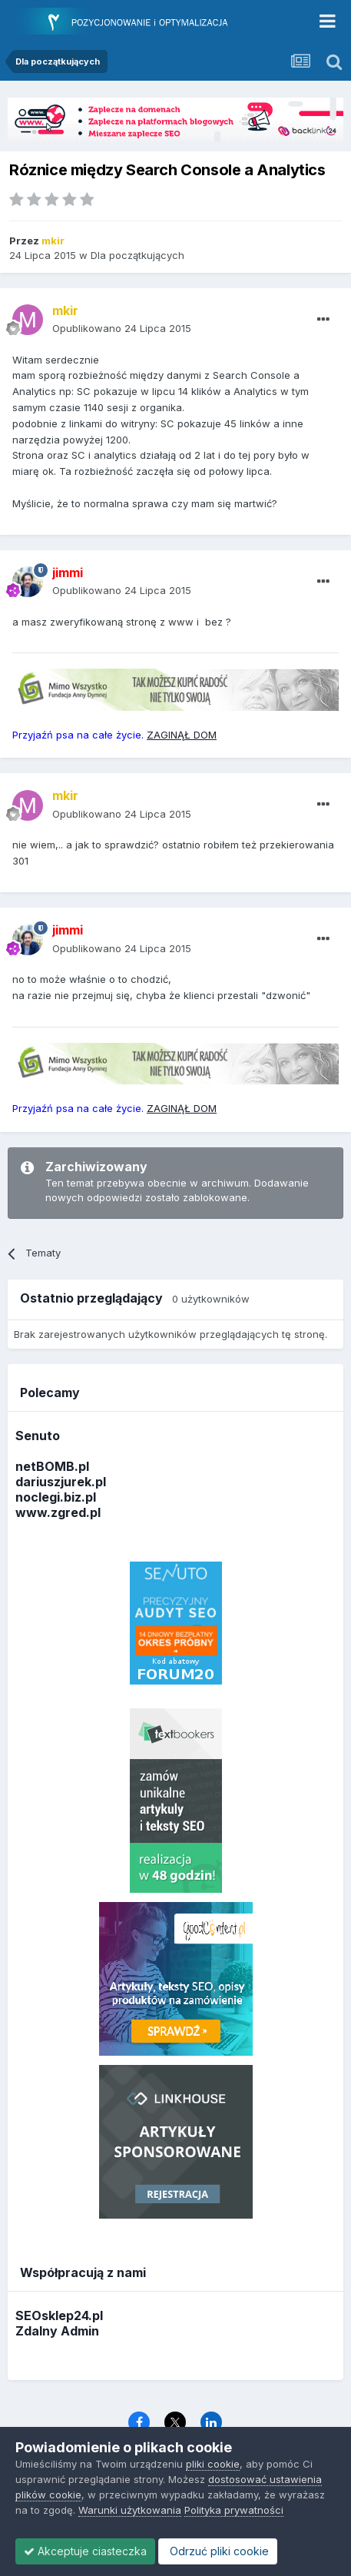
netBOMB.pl (52, 1466)
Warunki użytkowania (129, 2510)
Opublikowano (121, 328)
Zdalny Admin (57, 2331)
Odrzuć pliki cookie (218, 2551)
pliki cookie (213, 2464)
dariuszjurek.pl (60, 1481)
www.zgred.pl (58, 1512)
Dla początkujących (137, 255)
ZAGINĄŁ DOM (182, 735)
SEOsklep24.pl (59, 2315)
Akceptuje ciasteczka (85, 2551)
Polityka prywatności (233, 2510)
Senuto (37, 1435)
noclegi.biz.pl (55, 1497)
